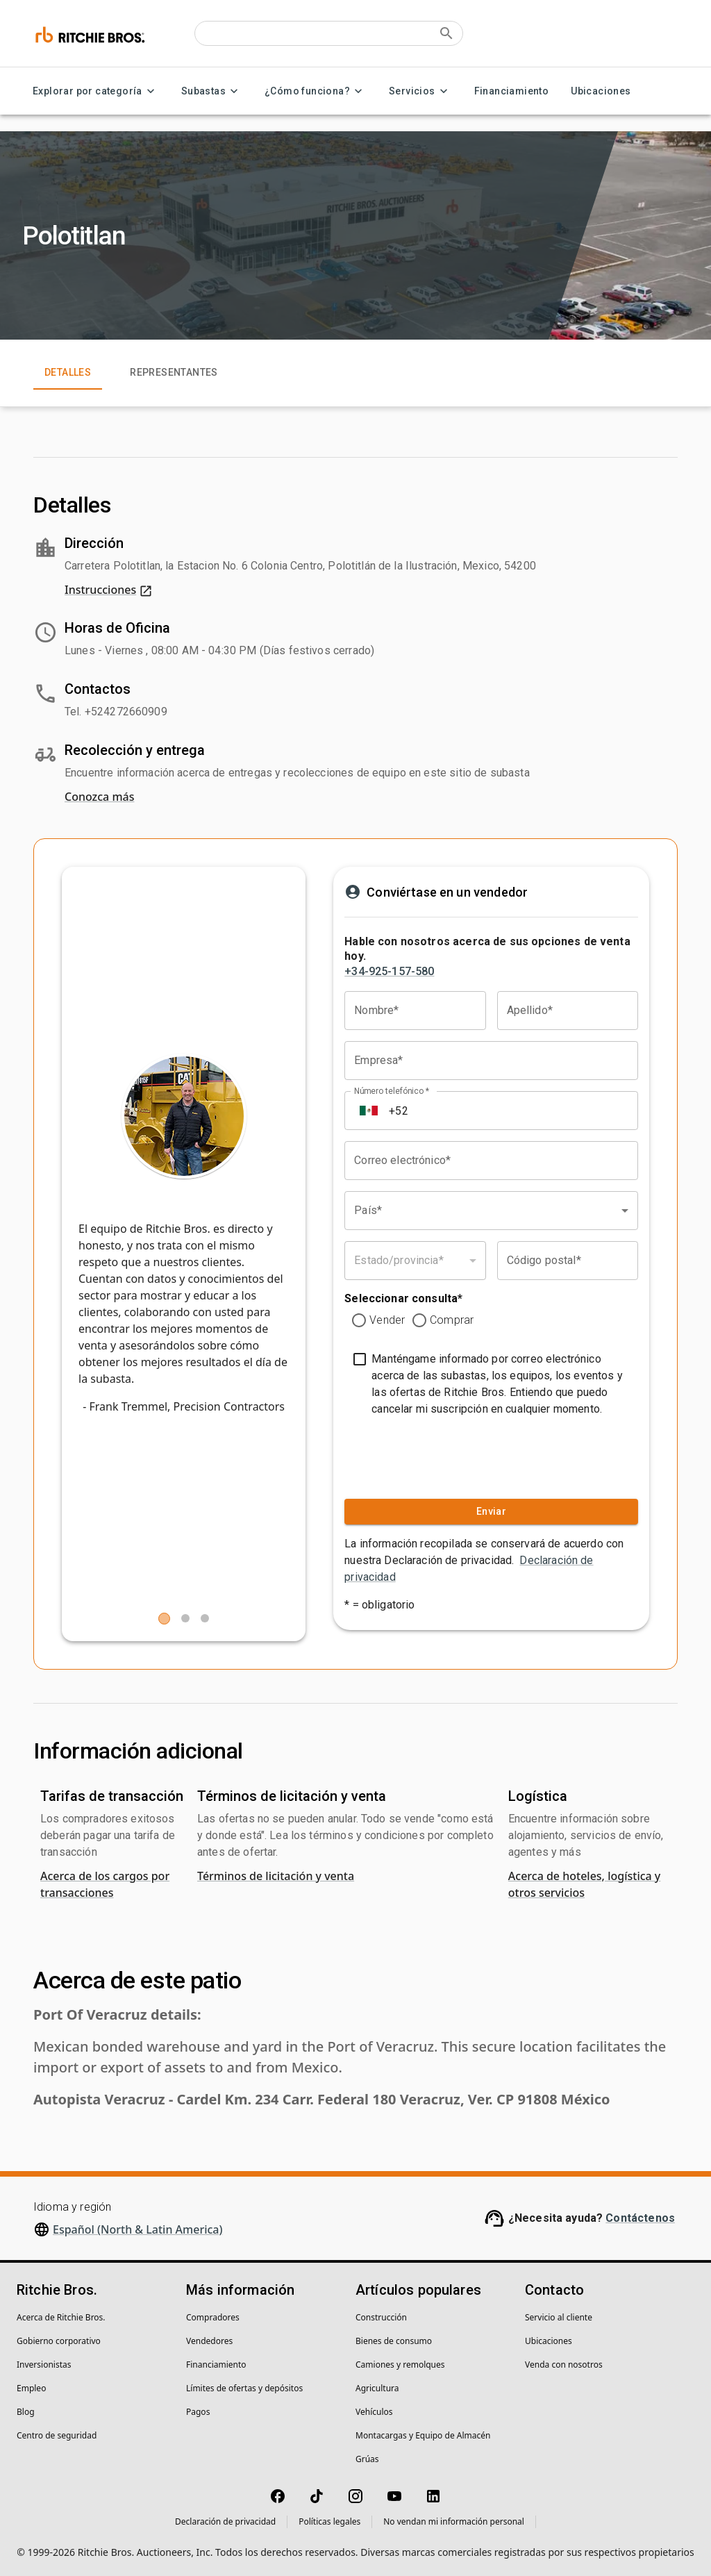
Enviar (491, 1511)
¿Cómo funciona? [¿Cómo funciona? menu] (315, 91)
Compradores (213, 2317)
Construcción (381, 2317)
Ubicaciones (600, 91)
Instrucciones (109, 590)
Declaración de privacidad (225, 2521)
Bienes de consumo (394, 2341)
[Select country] (368, 1110)
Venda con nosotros (564, 2364)
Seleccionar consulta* (403, 1298)
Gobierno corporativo (59, 2341)
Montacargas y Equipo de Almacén (423, 2435)
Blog (26, 2412)
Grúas (367, 2459)
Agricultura (377, 2388)
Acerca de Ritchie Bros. (61, 2317)
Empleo (31, 2388)
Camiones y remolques (400, 2364)
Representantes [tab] (174, 373)
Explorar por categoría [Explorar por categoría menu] (96, 91)
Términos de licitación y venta (275, 1876)
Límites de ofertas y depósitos (244, 2388)
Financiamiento (512, 91)
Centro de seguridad (57, 2435)
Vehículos (374, 2412)
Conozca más (99, 796)
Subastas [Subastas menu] (212, 91)
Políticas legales (329, 2521)
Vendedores (209, 2341)
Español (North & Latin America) (138, 2229)
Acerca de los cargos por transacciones (104, 1884)
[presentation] (428, 1454)
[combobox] (491, 1210)
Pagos (198, 2412)
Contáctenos (640, 2218)
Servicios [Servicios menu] (420, 91)
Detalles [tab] (67, 373)
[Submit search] (446, 33)
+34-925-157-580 (389, 971)
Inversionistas (44, 2364)
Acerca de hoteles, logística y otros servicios (584, 1884)
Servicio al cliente (558, 2317)
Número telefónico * (391, 1091)
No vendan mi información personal (453, 2521)
